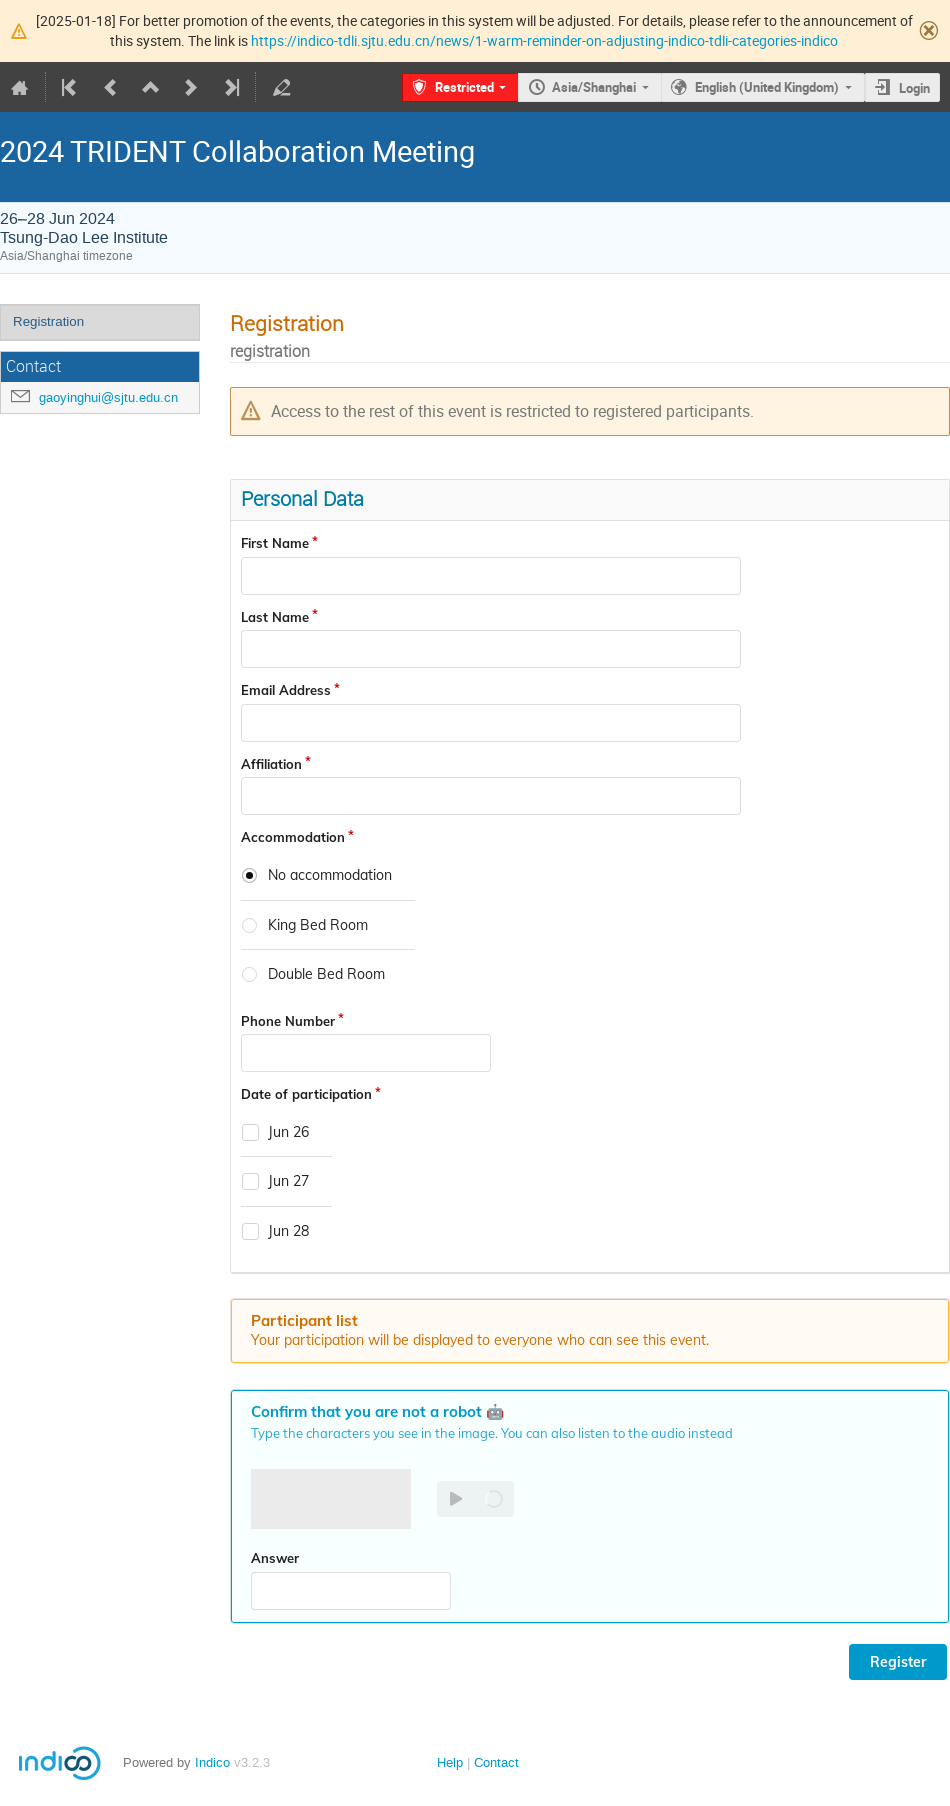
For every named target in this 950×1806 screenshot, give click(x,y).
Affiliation (271, 764)
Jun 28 (288, 1231)
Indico (212, 1762)
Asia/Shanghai (594, 87)
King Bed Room (318, 925)
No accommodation (330, 875)
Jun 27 (288, 1181)
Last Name (275, 617)
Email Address (286, 690)
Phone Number (288, 1021)
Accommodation (293, 837)
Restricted (464, 87)
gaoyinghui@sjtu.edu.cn (108, 397)
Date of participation (306, 1094)
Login (914, 88)
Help (450, 1762)
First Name (275, 543)
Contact (496, 1762)
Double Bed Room (326, 974)
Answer (275, 1558)
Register (898, 1662)
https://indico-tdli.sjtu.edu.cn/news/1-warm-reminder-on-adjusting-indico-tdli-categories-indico (544, 40)
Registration (48, 321)
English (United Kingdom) (767, 87)
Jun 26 (288, 1132)
